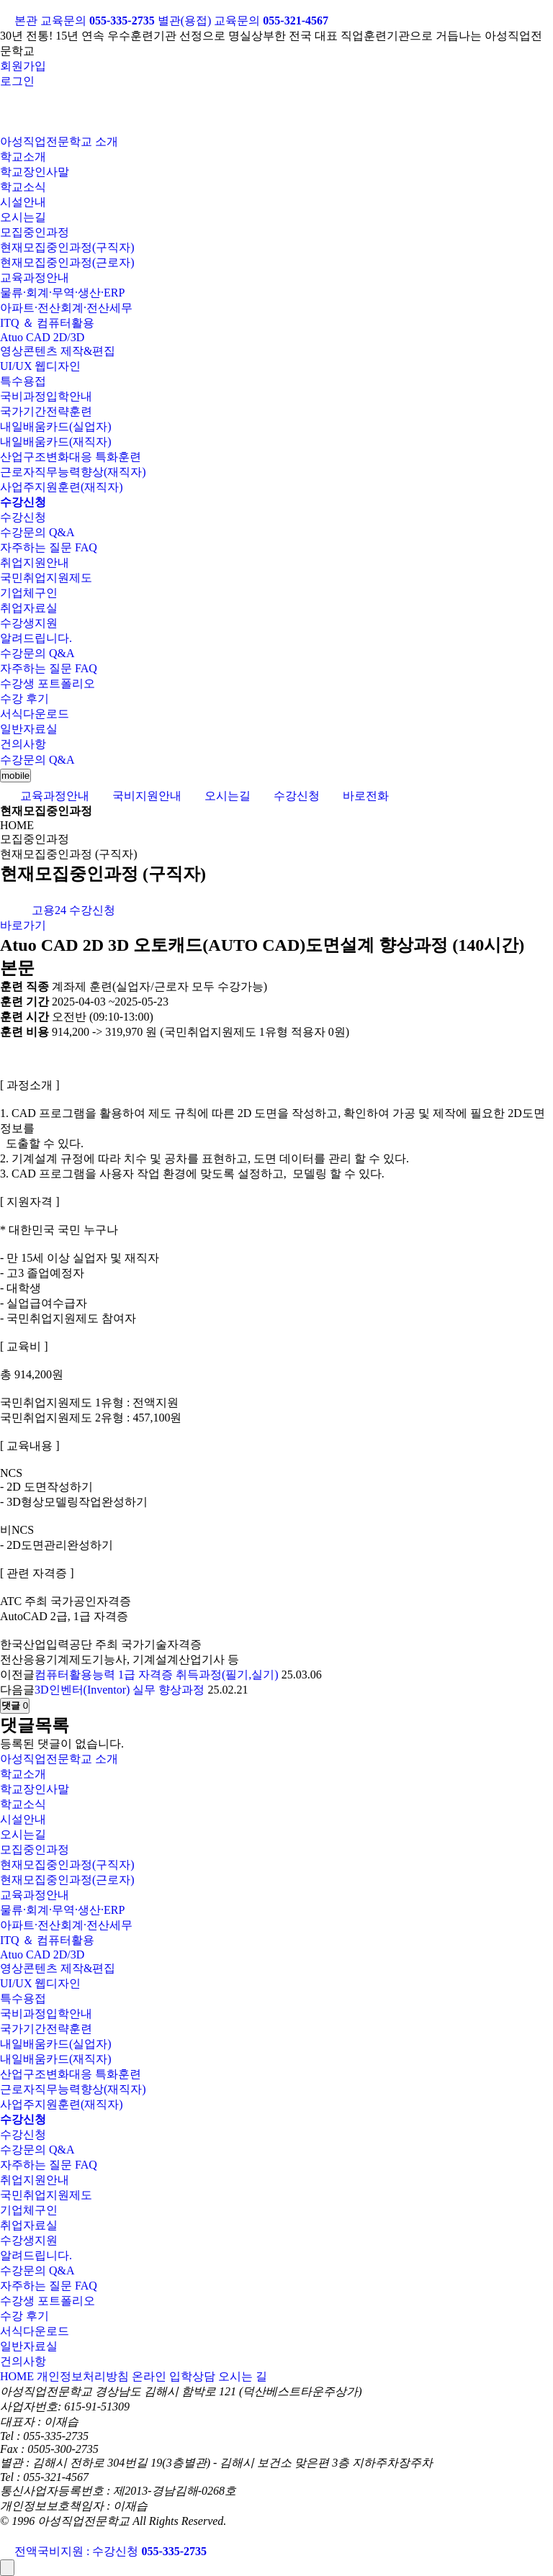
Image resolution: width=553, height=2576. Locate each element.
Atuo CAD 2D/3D (42, 337)
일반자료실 (29, 729)
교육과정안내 (34, 277)
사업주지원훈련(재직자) (61, 487)
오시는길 (23, 217)
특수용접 (23, 381)
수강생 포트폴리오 (47, 683)
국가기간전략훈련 (46, 411)
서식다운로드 (34, 714)
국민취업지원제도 (46, 577)
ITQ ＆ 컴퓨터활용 (47, 323)
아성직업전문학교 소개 (59, 141)
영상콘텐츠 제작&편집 (57, 351)
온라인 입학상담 (173, 2376)
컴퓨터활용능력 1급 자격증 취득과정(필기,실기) (157, 1674)
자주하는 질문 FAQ (48, 547)
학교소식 (23, 187)
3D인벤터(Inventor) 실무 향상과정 (119, 1690)
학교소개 (23, 156)
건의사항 (23, 744)
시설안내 (23, 202)
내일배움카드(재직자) (56, 441)
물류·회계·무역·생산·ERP (62, 292)
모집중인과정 (34, 232)
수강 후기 (24, 698)
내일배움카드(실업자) (56, 426)
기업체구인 (29, 593)
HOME (17, 2376)
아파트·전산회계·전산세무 (66, 308)
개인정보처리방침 (83, 2376)
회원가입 (23, 66)
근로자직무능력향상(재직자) (73, 472)
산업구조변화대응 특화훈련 (70, 457)
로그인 (17, 81)
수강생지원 (29, 623)
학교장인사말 (34, 172)
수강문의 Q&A (37, 532)
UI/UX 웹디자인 (40, 366)
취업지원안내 (34, 562)
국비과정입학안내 (46, 396)
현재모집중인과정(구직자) (67, 247)
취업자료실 (29, 608)
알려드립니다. (36, 638)
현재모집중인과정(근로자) (67, 262)
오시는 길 (242, 2376)
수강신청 (23, 517)
